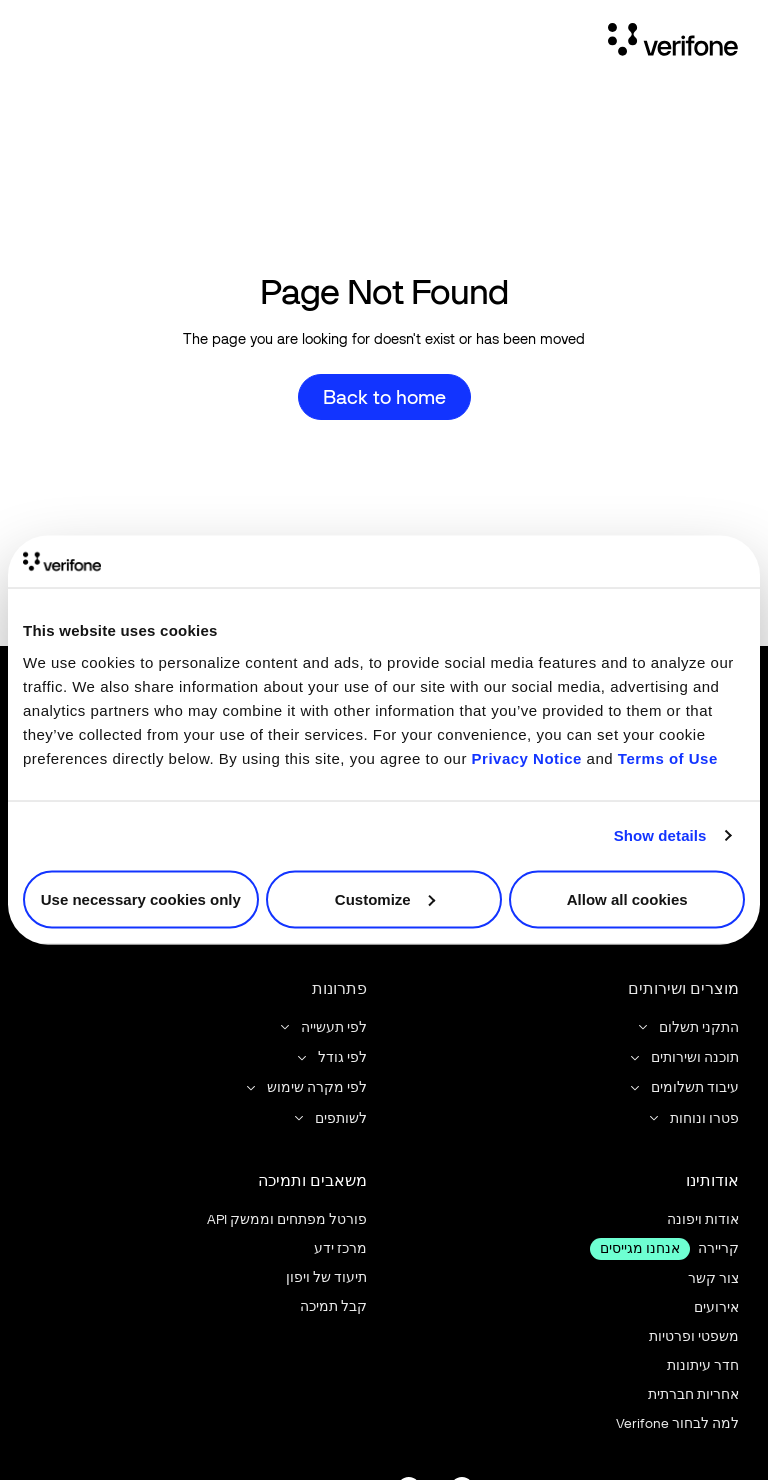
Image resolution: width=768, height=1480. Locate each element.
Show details (660, 835)
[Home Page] (673, 43)
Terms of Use (668, 757)
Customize (385, 898)
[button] (687, 1027)
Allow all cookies (627, 898)
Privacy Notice (527, 757)
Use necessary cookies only (141, 898)
